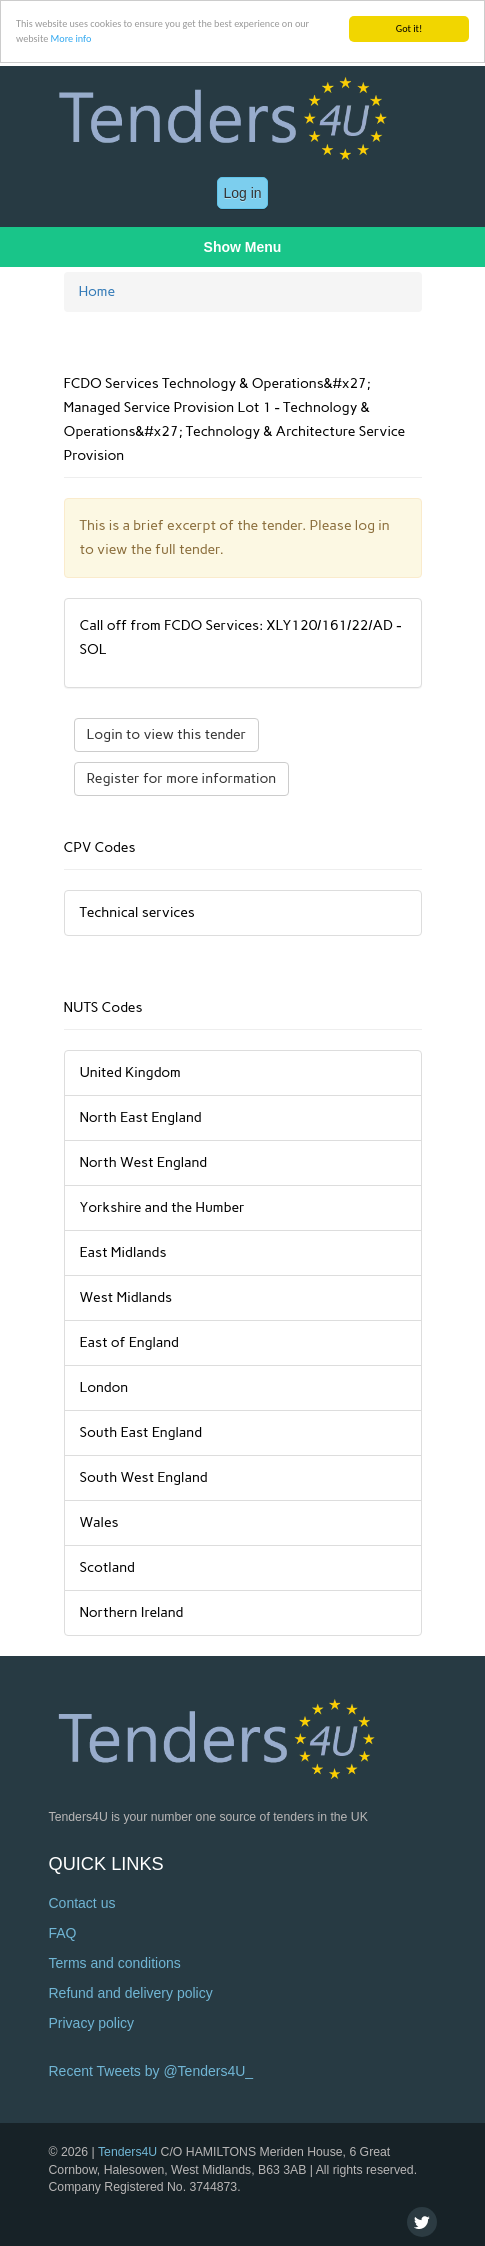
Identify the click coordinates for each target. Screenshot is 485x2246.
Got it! (409, 28)
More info (71, 38)
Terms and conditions (115, 1963)
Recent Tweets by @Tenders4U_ (151, 2071)
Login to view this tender (167, 734)
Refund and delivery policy (131, 1993)
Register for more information (182, 778)
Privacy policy (92, 2023)
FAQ (63, 1933)
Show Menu (243, 247)
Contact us (82, 1903)
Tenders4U (127, 2152)
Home (97, 291)
